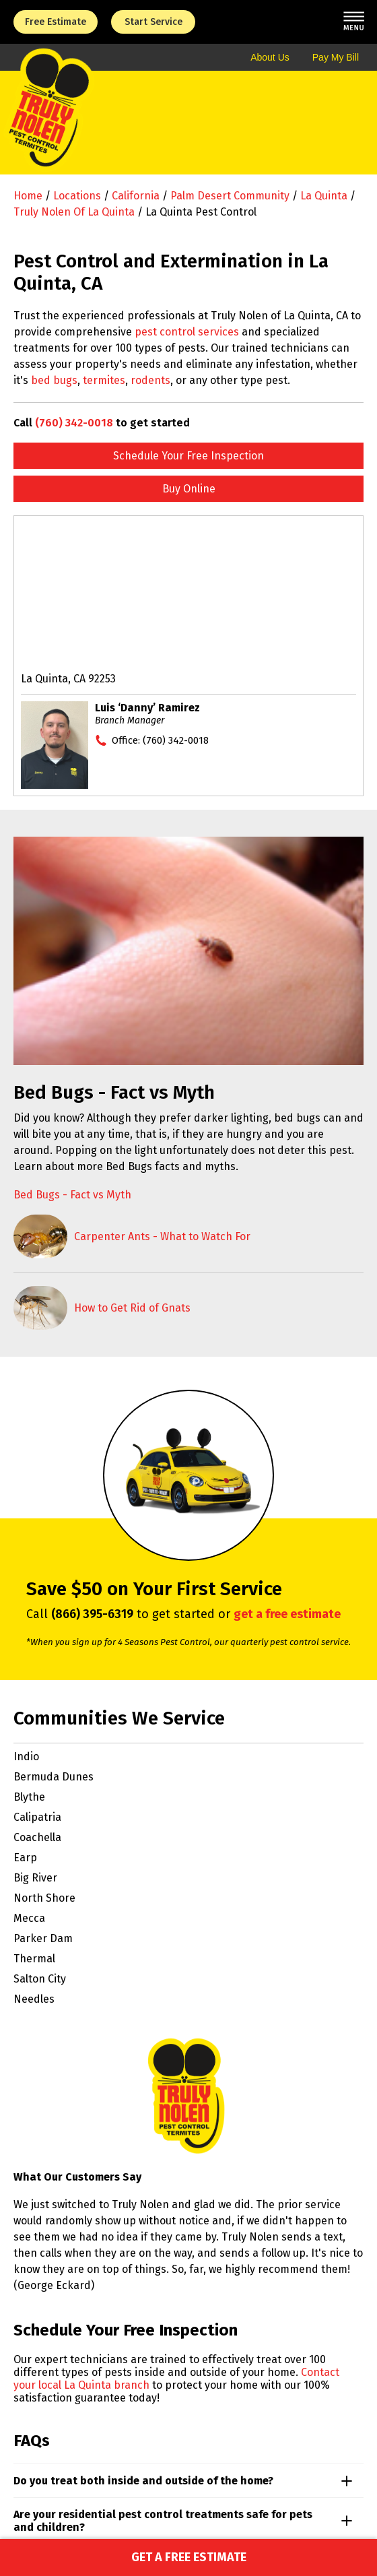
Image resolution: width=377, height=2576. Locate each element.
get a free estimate (287, 1614)
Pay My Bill (335, 57)
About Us (269, 57)
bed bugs (54, 380)
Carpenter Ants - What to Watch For (162, 1236)
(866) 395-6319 (92, 1614)
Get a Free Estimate (188, 2557)
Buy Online (188, 488)
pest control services (187, 331)
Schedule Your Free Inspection (188, 455)
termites (104, 380)
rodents (150, 380)
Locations (77, 195)
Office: (160, 740)
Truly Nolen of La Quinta (74, 211)
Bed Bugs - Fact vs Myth (72, 1194)
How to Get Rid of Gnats (132, 1307)
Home (27, 195)
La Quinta (323, 195)
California (136, 195)
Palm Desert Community (229, 195)
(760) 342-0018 (74, 422)
